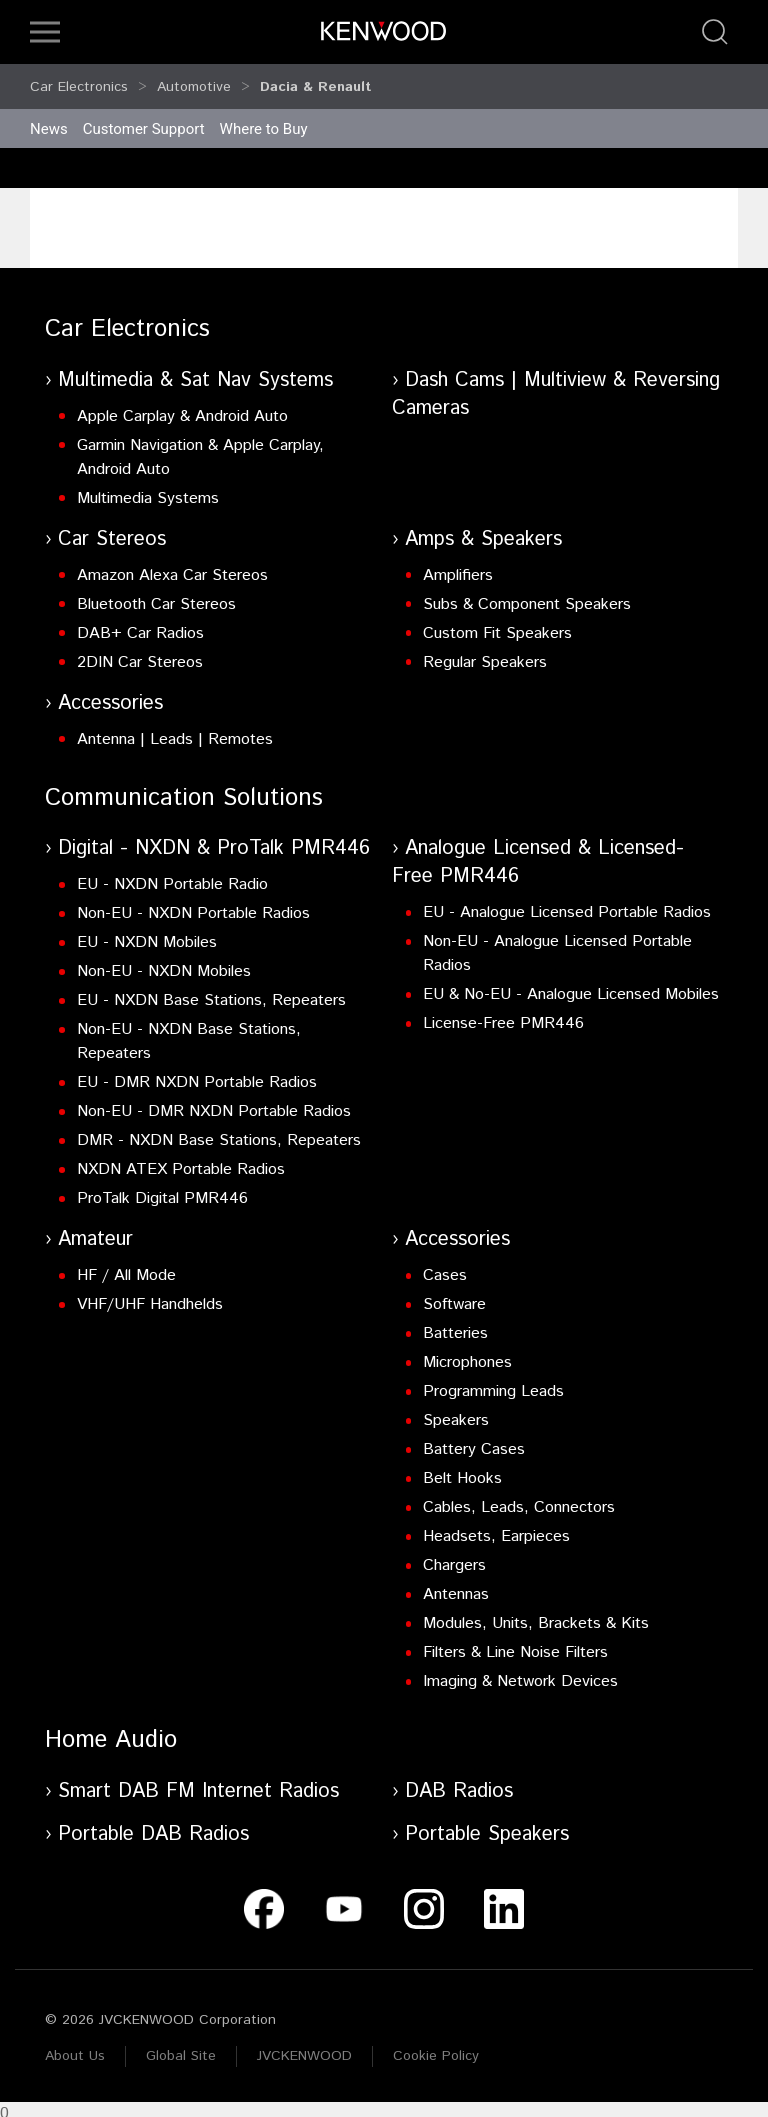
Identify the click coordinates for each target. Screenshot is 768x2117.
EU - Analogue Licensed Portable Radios (567, 903)
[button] (45, 32)
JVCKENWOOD (304, 2047)
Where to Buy (264, 120)
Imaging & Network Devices (520, 1672)
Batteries (455, 1324)
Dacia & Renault (315, 82)
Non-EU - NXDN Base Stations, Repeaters (189, 1032)
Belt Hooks (462, 1469)
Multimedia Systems (148, 489)
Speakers (456, 1411)
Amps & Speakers (483, 530)
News (49, 120)
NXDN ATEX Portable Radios (181, 1160)
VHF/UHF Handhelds (150, 1295)
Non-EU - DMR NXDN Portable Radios (214, 1102)
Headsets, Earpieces (496, 1527)
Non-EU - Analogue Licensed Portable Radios (557, 944)
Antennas (456, 1585)
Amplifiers (458, 566)
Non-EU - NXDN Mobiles (164, 962)
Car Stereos (112, 530)
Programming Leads (493, 1382)
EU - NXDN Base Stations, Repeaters (211, 991)
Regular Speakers (485, 653)
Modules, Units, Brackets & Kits (536, 1614)
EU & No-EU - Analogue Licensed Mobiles (571, 985)
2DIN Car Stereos (140, 653)
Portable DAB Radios (153, 1825)
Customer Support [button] (144, 120)
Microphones (467, 1353)
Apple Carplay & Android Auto (182, 407)
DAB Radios (459, 1782)
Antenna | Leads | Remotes (175, 730)
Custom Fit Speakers (497, 624)
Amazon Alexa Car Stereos (172, 566)
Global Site (181, 2047)
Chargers (454, 1556)
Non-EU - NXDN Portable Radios (193, 904)
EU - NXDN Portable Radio (172, 875)
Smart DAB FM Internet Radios (198, 1782)
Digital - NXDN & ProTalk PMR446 (214, 839)
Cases (445, 1266)
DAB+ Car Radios (140, 624)
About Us (75, 2047)
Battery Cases (474, 1440)
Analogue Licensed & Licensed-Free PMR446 (538, 853)
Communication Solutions (184, 789)
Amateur (95, 1230)
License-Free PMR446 (503, 1014)
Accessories (110, 694)
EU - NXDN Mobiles (147, 933)
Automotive (194, 82)
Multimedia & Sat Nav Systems (195, 371)
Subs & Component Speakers (527, 595)
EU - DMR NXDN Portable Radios (197, 1073)
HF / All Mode (126, 1266)
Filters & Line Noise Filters (515, 1643)
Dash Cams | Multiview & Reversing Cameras (556, 385)
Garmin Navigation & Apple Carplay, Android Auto (200, 448)
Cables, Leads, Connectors (519, 1498)
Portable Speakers (487, 1825)
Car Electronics (79, 82)
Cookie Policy (436, 2047)
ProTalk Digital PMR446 (162, 1189)
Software (454, 1295)
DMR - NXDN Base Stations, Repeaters (219, 1131)
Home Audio (111, 1731)
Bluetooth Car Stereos (156, 595)
